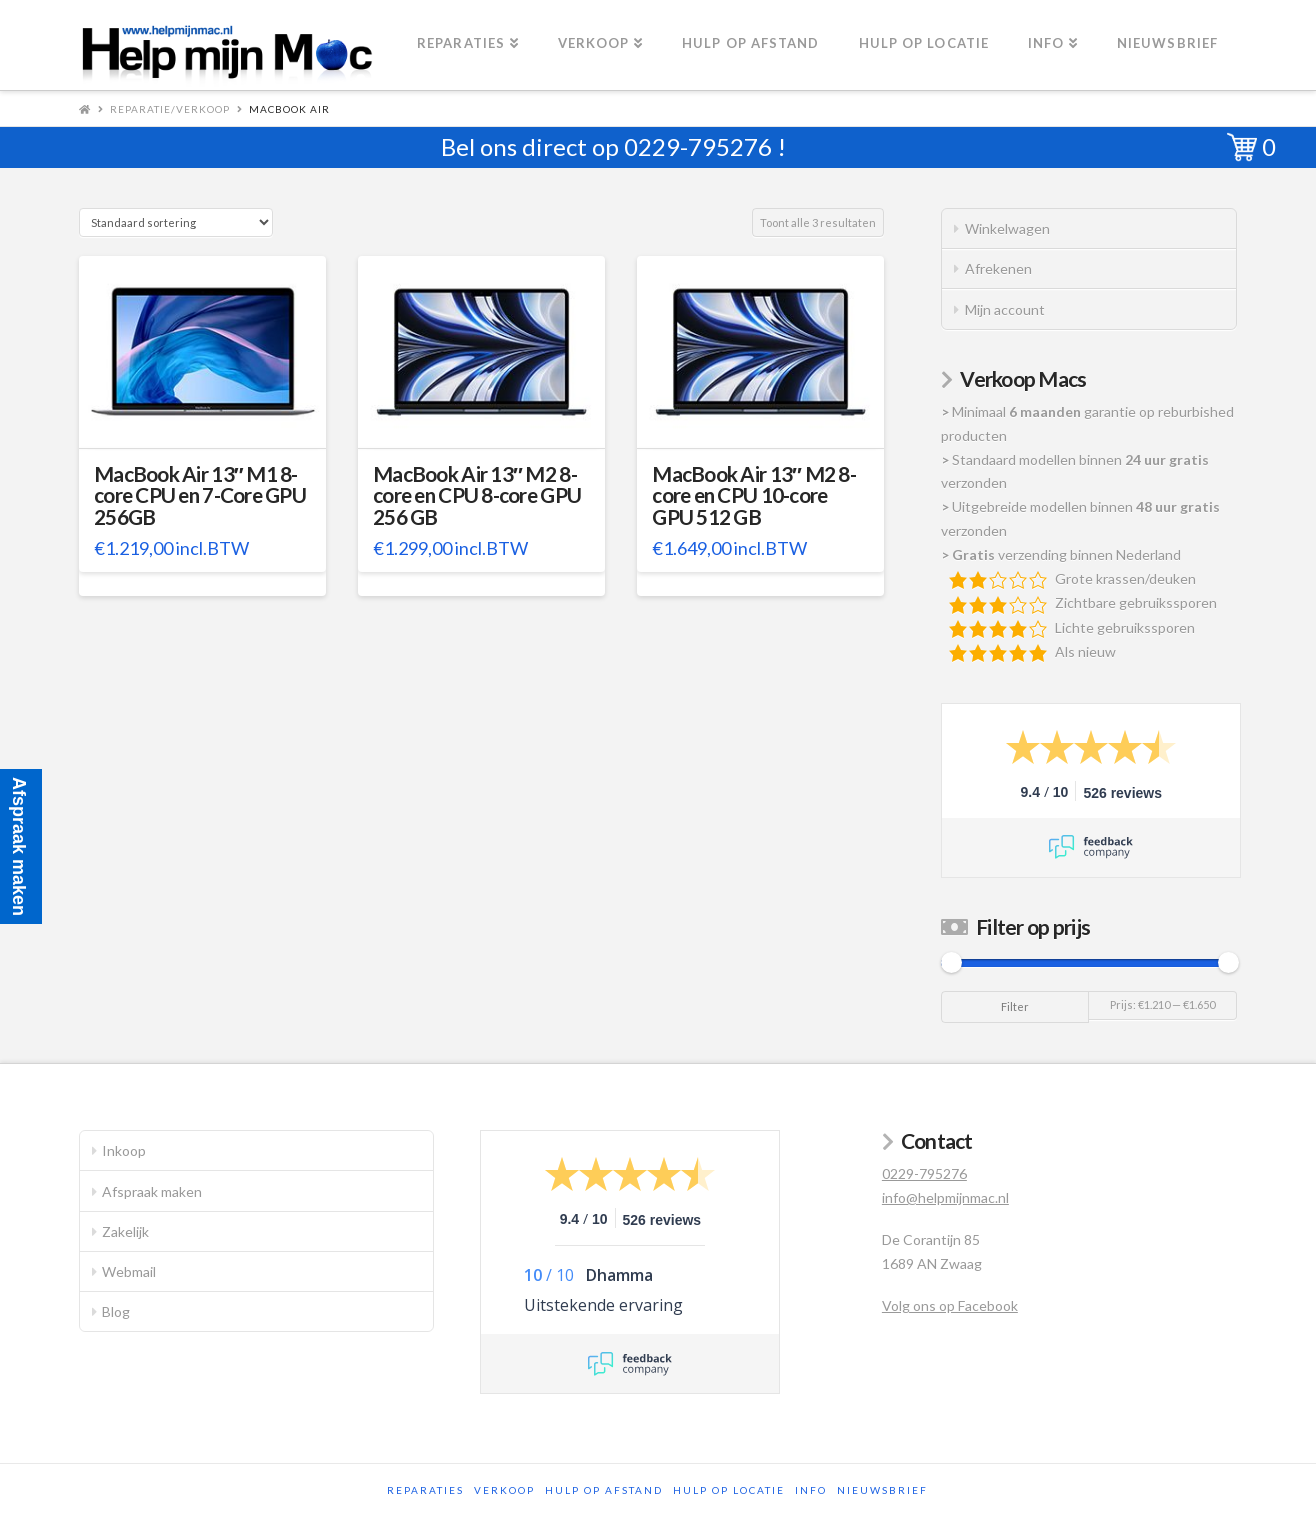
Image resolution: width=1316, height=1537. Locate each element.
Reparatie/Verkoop (170, 109)
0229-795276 (698, 146)
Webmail (129, 1271)
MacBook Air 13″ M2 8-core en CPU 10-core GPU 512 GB (754, 496)
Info (811, 1490)
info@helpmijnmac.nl (945, 1197)
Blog (116, 1311)
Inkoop (124, 1150)
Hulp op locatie (729, 1490)
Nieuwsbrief (882, 1490)
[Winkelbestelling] (176, 222)
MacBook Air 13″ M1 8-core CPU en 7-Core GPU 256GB (200, 496)
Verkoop (504, 1490)
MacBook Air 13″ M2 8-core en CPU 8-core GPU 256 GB (477, 496)
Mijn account (1005, 309)
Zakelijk (125, 1231)
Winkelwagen (1007, 228)
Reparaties (425, 1490)
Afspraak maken (152, 1191)
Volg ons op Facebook (950, 1305)
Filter (1015, 1006)
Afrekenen (998, 268)
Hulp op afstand (604, 1490)
